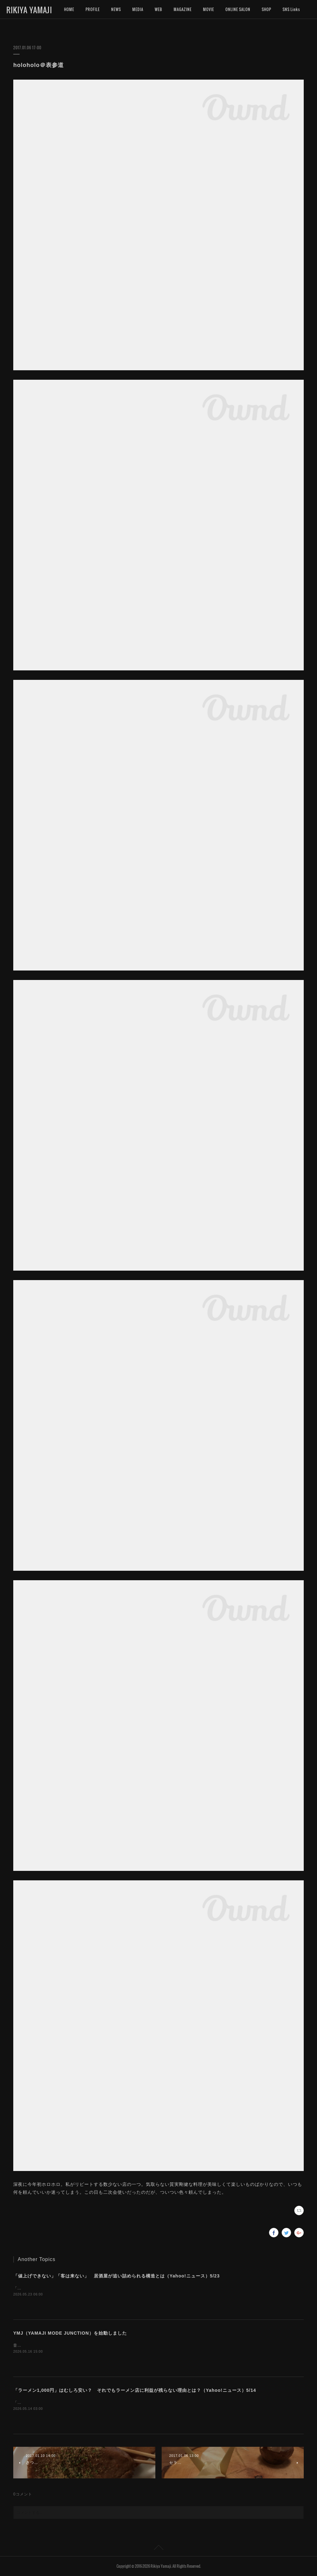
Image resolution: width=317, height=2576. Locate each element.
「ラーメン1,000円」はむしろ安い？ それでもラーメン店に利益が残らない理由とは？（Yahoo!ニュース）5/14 (134, 2390)
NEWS (116, 9)
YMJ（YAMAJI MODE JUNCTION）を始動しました (70, 2333)
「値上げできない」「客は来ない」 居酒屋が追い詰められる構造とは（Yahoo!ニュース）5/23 (116, 2275)
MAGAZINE (183, 9)
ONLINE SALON (237, 9)
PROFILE (93, 9)
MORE (288, 9)
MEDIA (137, 9)
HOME (69, 9)
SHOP (266, 9)
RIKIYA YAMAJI (29, 9)
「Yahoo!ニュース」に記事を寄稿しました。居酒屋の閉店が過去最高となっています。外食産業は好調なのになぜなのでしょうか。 (135, 2288)
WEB (158, 9)
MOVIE (208, 9)
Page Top (158, 2548)
